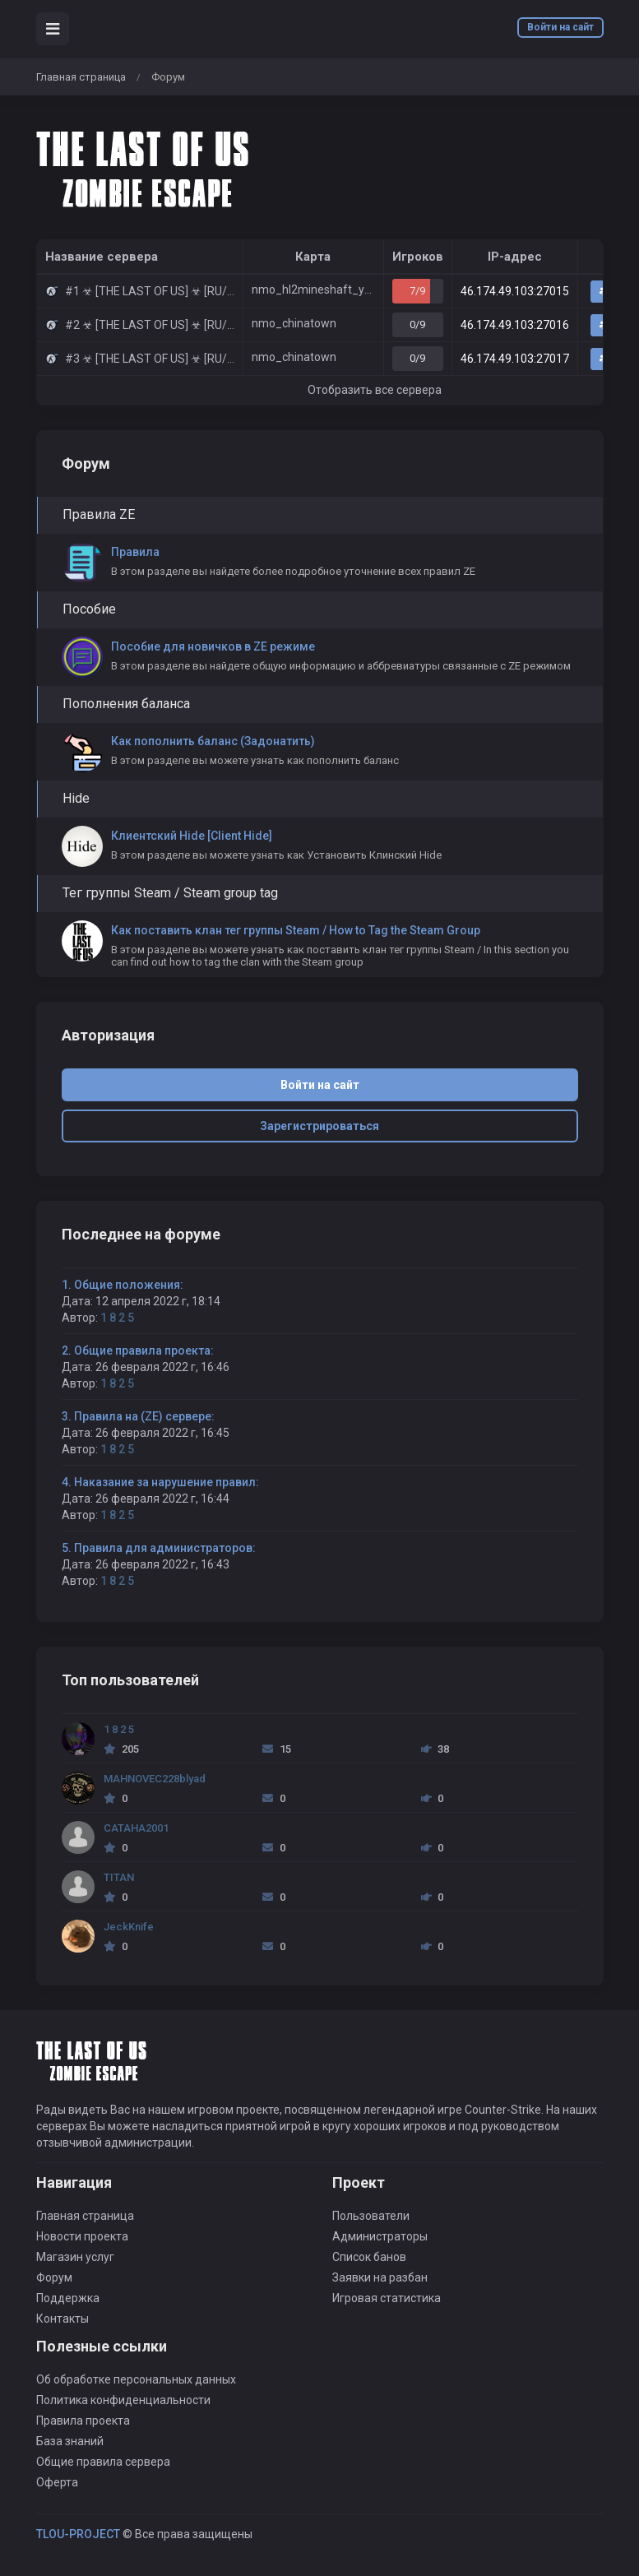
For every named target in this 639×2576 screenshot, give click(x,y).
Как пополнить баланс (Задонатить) (213, 741)
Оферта (57, 2482)
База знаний (70, 2441)
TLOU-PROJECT (78, 2534)
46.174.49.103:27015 (515, 291)
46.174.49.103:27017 (515, 358)
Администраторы (380, 2236)
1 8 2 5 (117, 1317)
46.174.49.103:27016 (515, 324)
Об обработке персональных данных (136, 2379)
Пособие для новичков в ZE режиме (213, 646)
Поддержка (68, 2298)
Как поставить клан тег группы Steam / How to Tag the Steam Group (295, 930)
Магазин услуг (75, 2256)
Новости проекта (82, 2236)
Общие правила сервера (103, 2461)
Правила (135, 551)
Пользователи (371, 2215)
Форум (54, 2277)
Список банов (369, 2256)
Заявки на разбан (380, 2277)
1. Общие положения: (122, 1284)
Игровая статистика (386, 2298)
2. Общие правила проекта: (138, 1350)
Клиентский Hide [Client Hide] (191, 835)
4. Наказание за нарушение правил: (160, 1482)
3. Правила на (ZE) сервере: (138, 1416)
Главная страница (81, 77)
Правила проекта (83, 2420)
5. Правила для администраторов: (159, 1547)
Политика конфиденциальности (123, 2400)
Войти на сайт (560, 27)
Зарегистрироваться (319, 1126)
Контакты (62, 2318)
